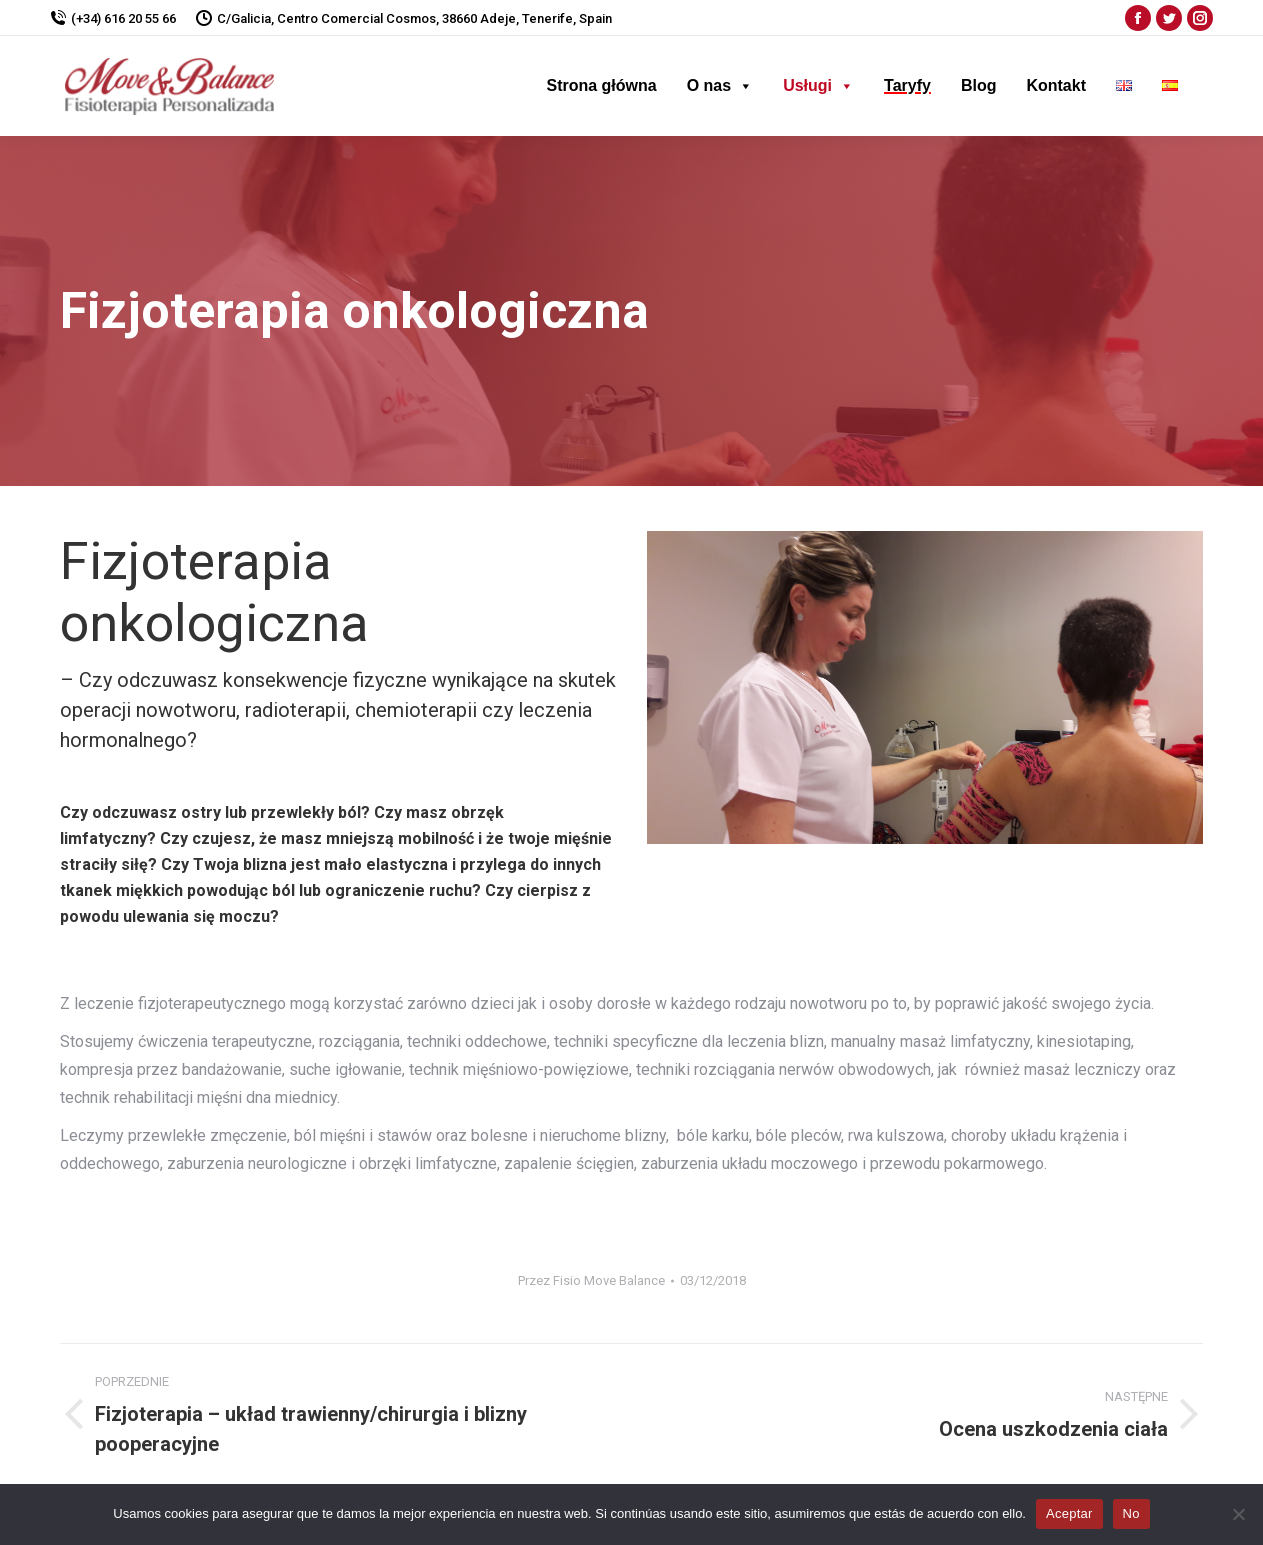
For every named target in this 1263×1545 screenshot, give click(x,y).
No (1131, 1513)
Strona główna (601, 85)
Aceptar (1069, 1513)
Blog (979, 85)
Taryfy (907, 85)
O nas (720, 85)
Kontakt (1056, 85)
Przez (591, 1280)
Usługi (818, 85)
